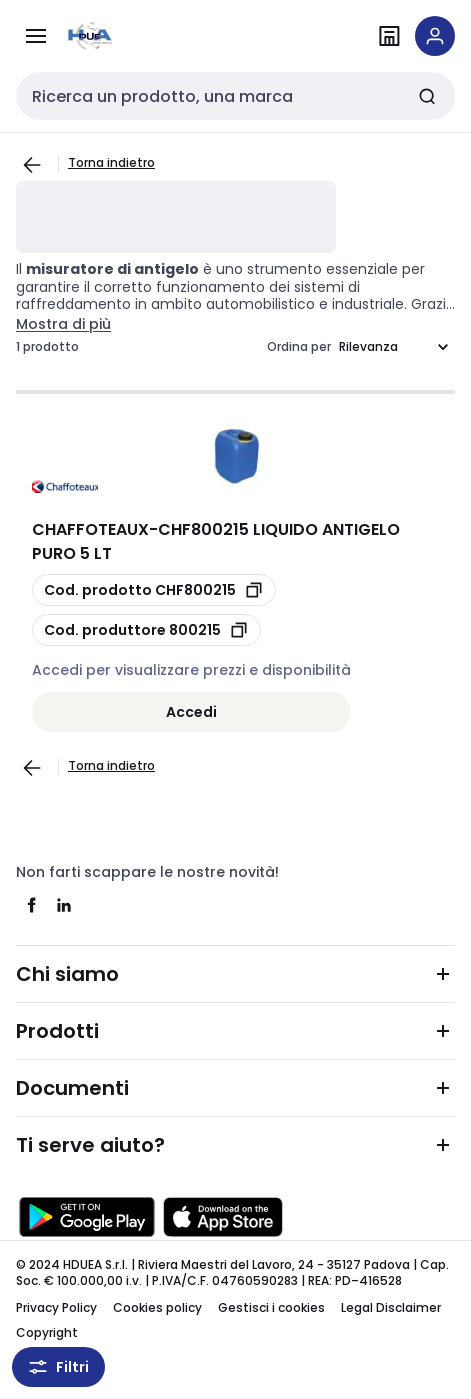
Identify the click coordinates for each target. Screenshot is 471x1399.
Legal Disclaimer (391, 1307)
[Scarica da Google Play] (87, 1217)
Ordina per (299, 347)
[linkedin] (64, 905)
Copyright (47, 1332)
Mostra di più (63, 324)
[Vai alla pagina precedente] (32, 165)
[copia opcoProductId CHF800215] (154, 590)
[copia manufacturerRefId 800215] (146, 630)
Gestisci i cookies (271, 1307)
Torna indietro (111, 162)
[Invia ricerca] (427, 96)
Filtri (58, 1367)
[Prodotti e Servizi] (36, 36)
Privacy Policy (56, 1307)
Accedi (191, 712)
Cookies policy (157, 1307)
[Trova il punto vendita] (389, 36)
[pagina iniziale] (128, 36)
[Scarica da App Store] (223, 1217)
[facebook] (32, 905)
